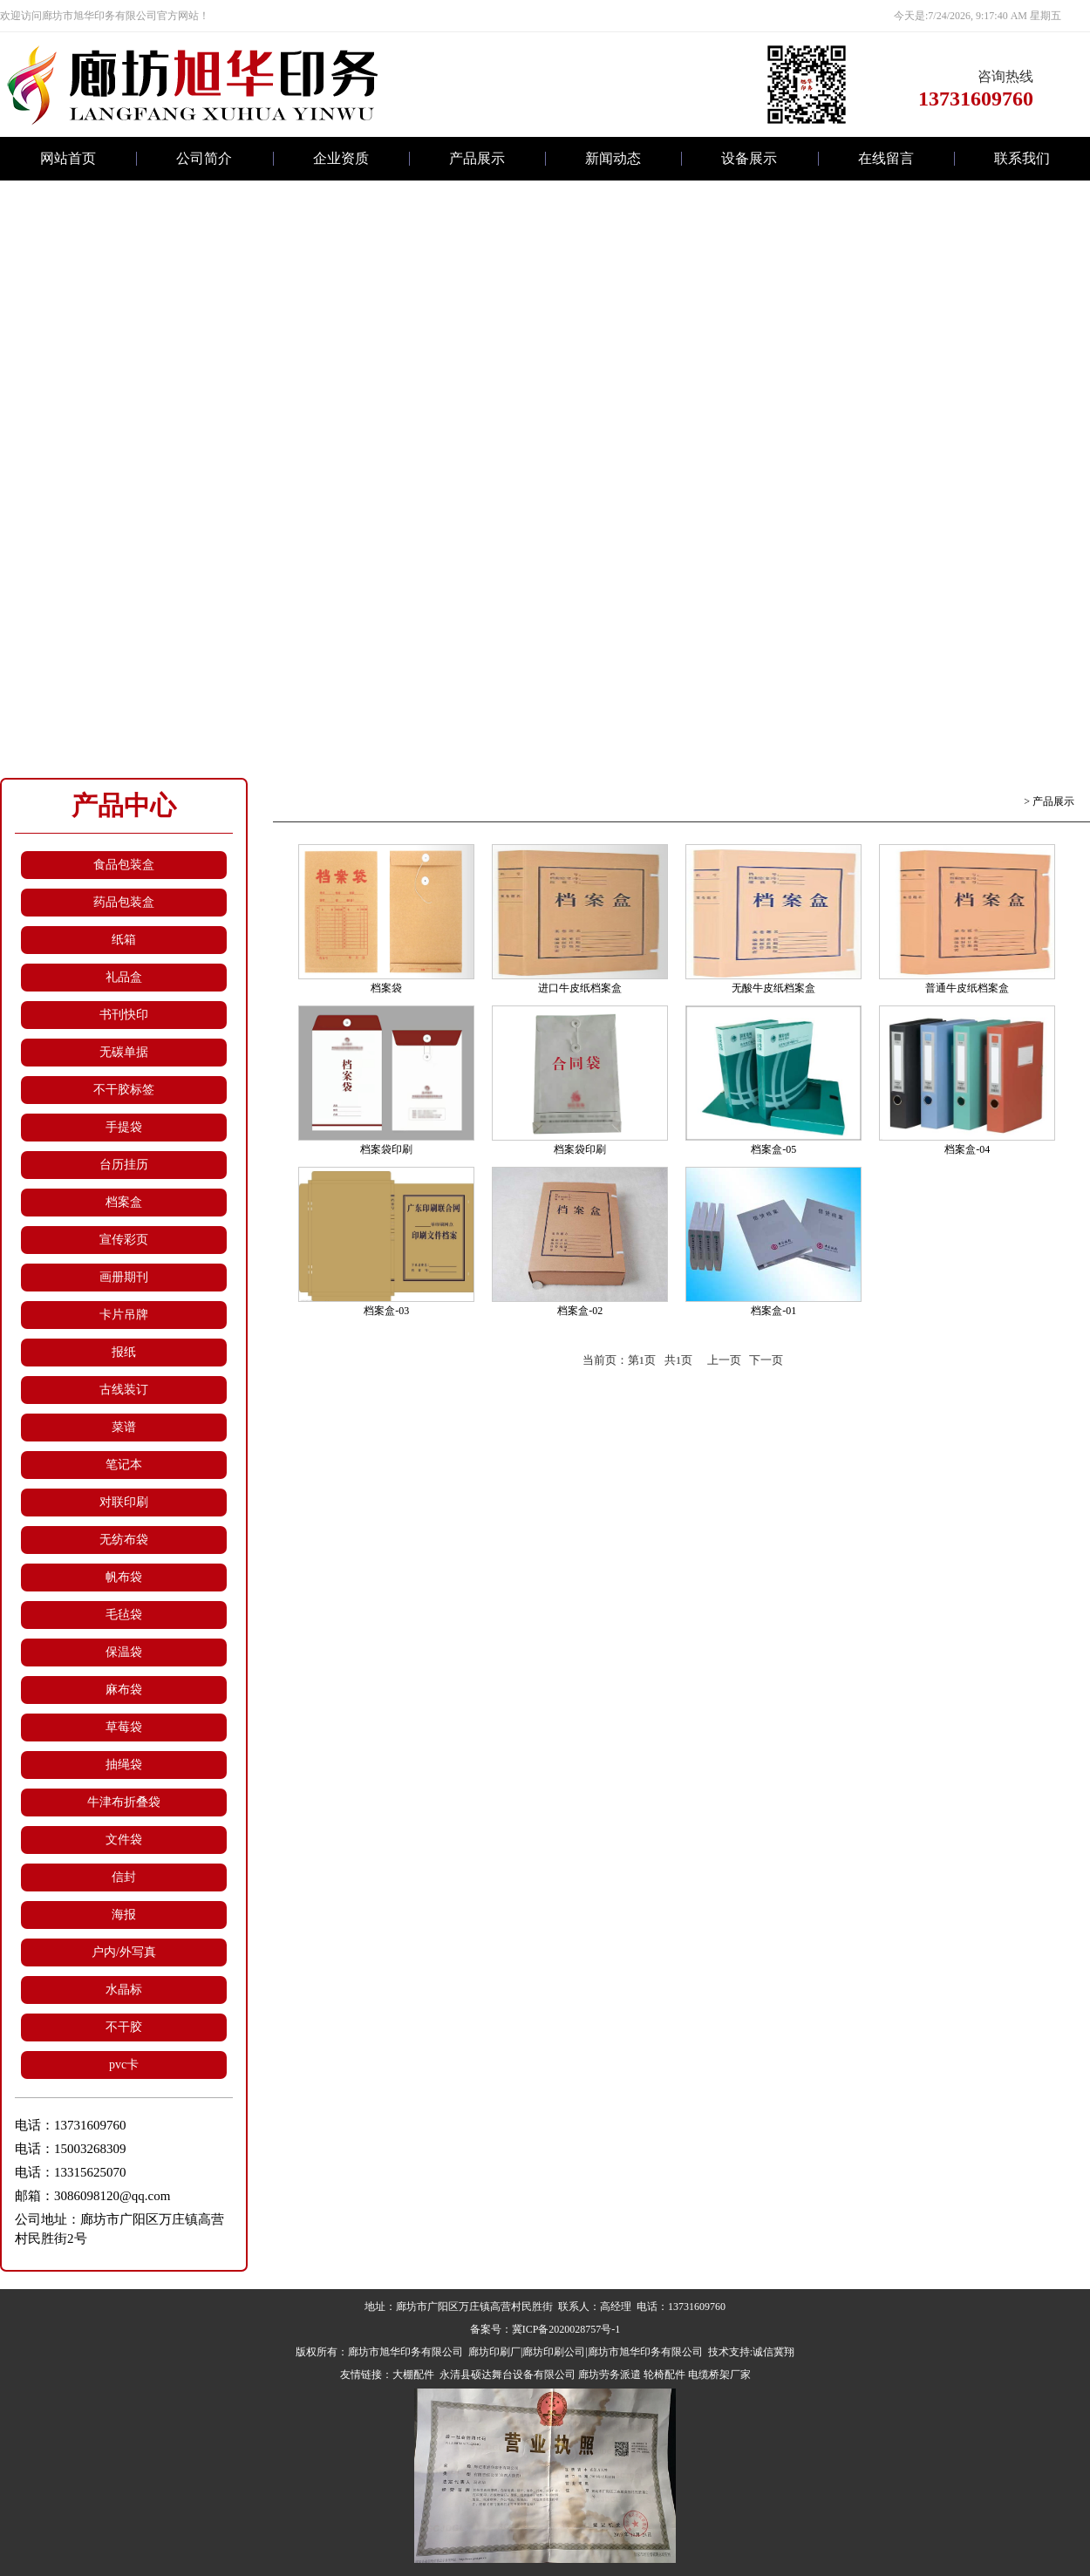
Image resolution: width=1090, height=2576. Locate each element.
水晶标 (124, 1989)
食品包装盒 (123, 864)
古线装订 (123, 1389)
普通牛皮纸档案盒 (967, 988)
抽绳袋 (124, 1764)
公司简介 (204, 158)
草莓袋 (124, 1727)
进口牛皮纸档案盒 (580, 988)
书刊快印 (123, 1014)
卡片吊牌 (123, 1314)
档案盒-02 (580, 1311)
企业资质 (341, 158)
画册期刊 (123, 1277)
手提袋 (124, 1127)
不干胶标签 (123, 1089)
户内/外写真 (124, 1952)
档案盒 (124, 1202)
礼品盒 (124, 977)
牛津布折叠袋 (123, 1802)
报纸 (124, 1352)
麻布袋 (124, 1689)
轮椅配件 (664, 2374)
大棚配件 (413, 2374)
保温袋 (124, 1652)
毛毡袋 (124, 1614)
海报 (124, 1914)
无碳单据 (123, 1052)
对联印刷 (123, 1502)
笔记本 (124, 1464)
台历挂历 (123, 1164)
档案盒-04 (967, 1149)
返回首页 (1000, 801)
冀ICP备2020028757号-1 (566, 2329)
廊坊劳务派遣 (609, 2374)
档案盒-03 (386, 1311)
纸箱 (124, 939)
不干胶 (124, 2027)
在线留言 (886, 158)
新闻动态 (613, 158)
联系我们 (1022, 158)
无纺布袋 (123, 1539)
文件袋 (124, 1839)
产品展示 (477, 158)
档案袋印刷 (386, 1149)
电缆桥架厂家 (719, 2374)
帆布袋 (124, 1577)
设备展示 (749, 158)
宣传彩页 (123, 1239)
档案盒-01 (773, 1311)
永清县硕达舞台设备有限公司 (506, 2374)
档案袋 (386, 988)
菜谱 (124, 1427)
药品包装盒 (123, 902)
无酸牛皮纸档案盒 (773, 988)
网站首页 (68, 158)
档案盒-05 (773, 1149)
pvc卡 (124, 2064)
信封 (124, 1877)
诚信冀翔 (773, 2352)
